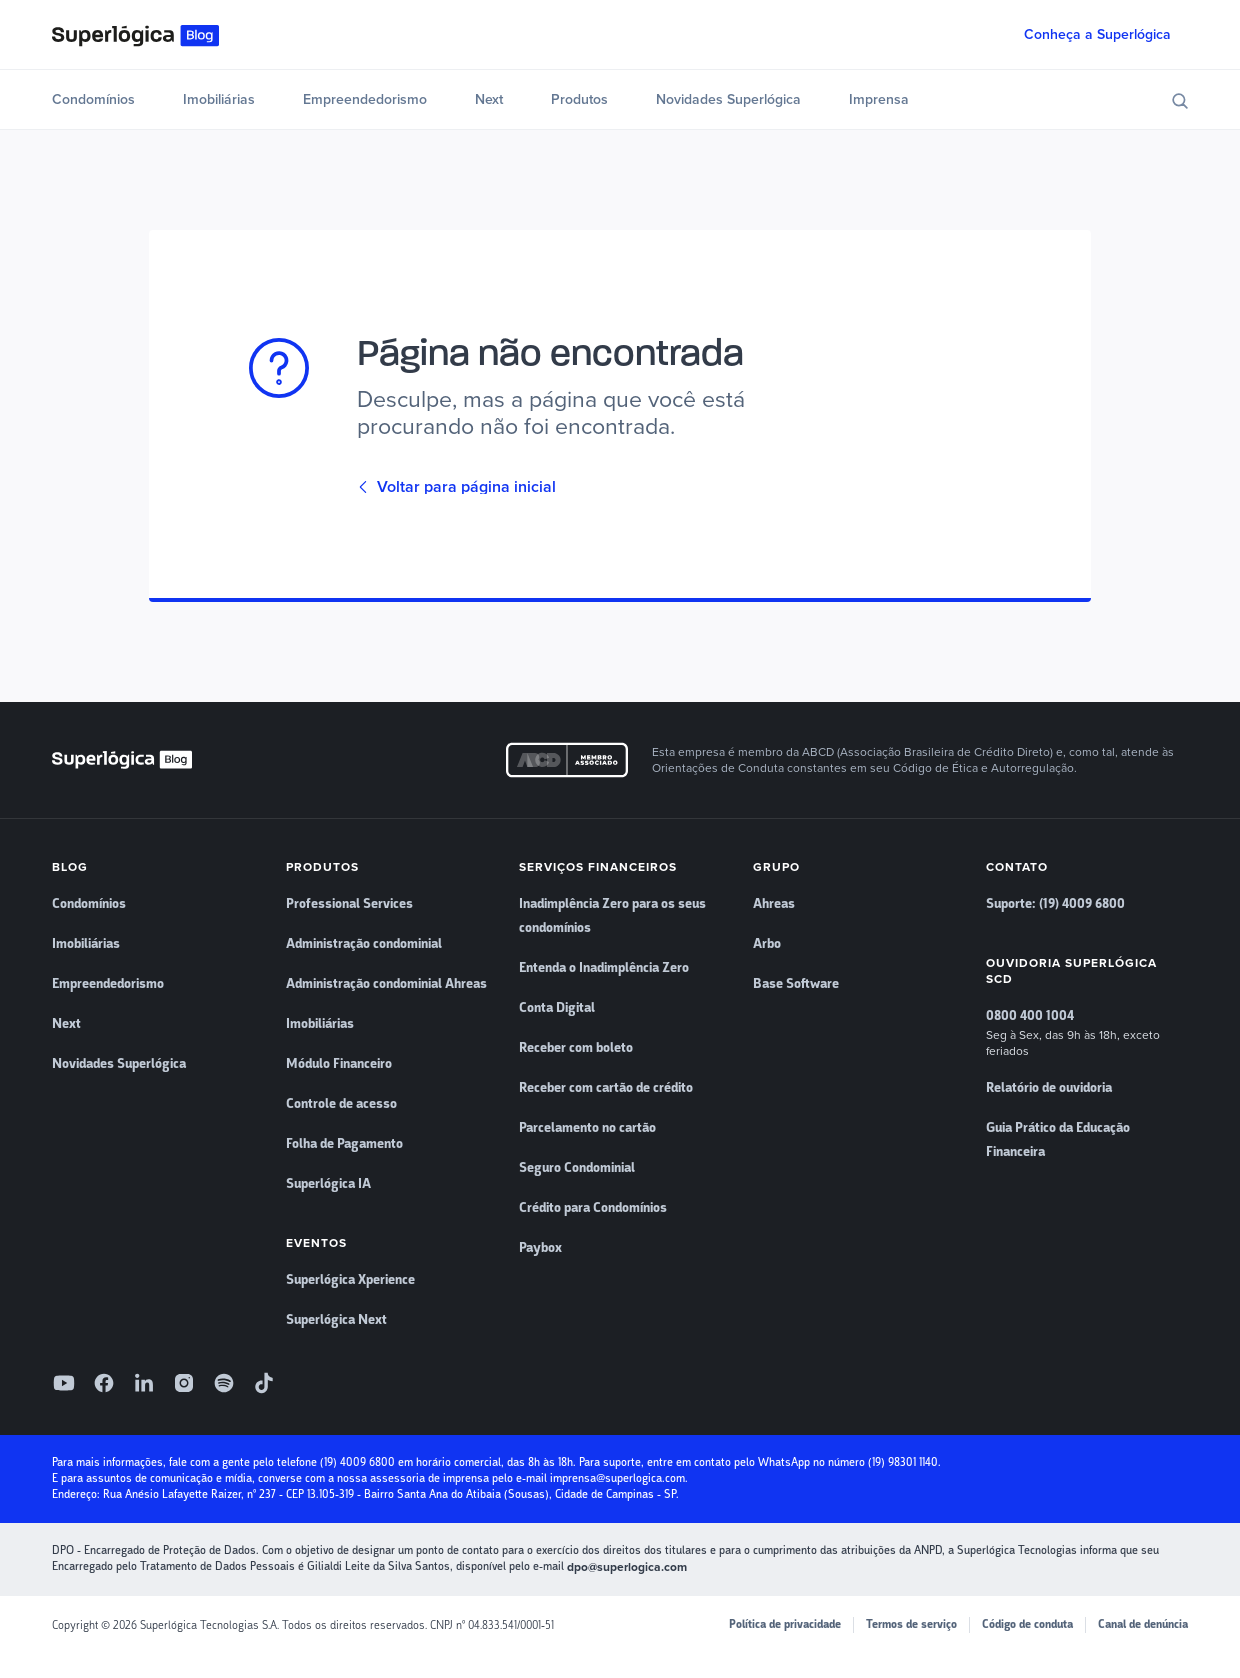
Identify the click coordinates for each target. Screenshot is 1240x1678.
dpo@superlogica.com (627, 1567)
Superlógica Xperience (350, 1280)
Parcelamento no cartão (587, 1128)
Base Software (796, 984)
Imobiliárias (219, 99)
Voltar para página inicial (456, 487)
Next (489, 99)
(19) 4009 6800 (357, 1462)
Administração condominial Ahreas (386, 984)
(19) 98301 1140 (903, 1462)
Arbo (767, 944)
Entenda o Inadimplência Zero (604, 968)
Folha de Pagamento (344, 1144)
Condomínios (93, 99)
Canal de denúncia (1143, 1624)
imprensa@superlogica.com (617, 1478)
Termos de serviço (911, 1624)
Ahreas (774, 904)
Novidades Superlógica (728, 99)
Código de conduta (1027, 1624)
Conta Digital (557, 1008)
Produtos (579, 99)
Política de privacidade (785, 1624)
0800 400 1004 (1030, 1016)
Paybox (540, 1248)
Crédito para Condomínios (593, 1208)
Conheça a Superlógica (1097, 34)
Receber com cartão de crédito (606, 1088)
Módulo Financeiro (339, 1064)
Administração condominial (364, 944)
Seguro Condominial (577, 1168)
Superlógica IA (328, 1184)
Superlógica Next (336, 1320)
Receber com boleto (576, 1048)
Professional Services (349, 904)
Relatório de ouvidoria (1049, 1088)
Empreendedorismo (365, 99)
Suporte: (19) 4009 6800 (1055, 904)
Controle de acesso (341, 1104)
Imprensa (879, 99)
